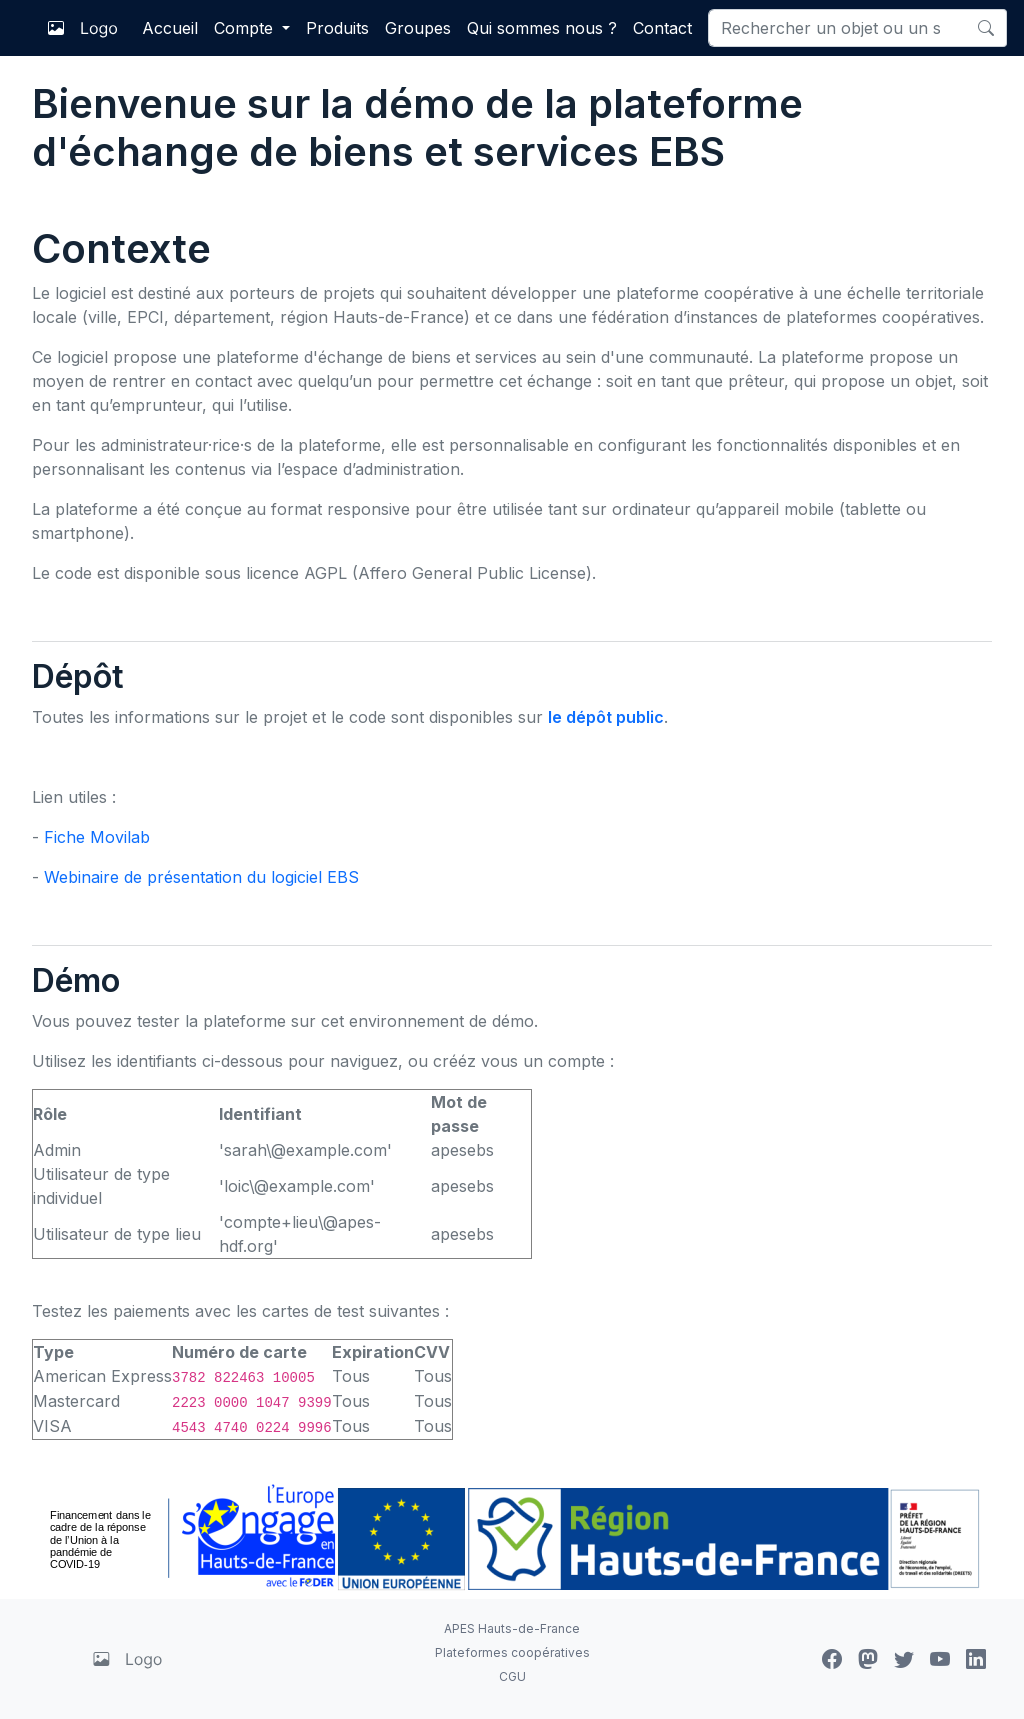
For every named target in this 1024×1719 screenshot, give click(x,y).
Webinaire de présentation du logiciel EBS (201, 877)
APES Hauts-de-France (512, 1628)
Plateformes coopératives (512, 1652)
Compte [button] (246, 28)
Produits (337, 28)
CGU (512, 1676)
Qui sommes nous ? (542, 28)
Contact (662, 28)
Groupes (418, 28)
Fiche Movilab (97, 837)
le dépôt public (606, 717)
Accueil (170, 28)
